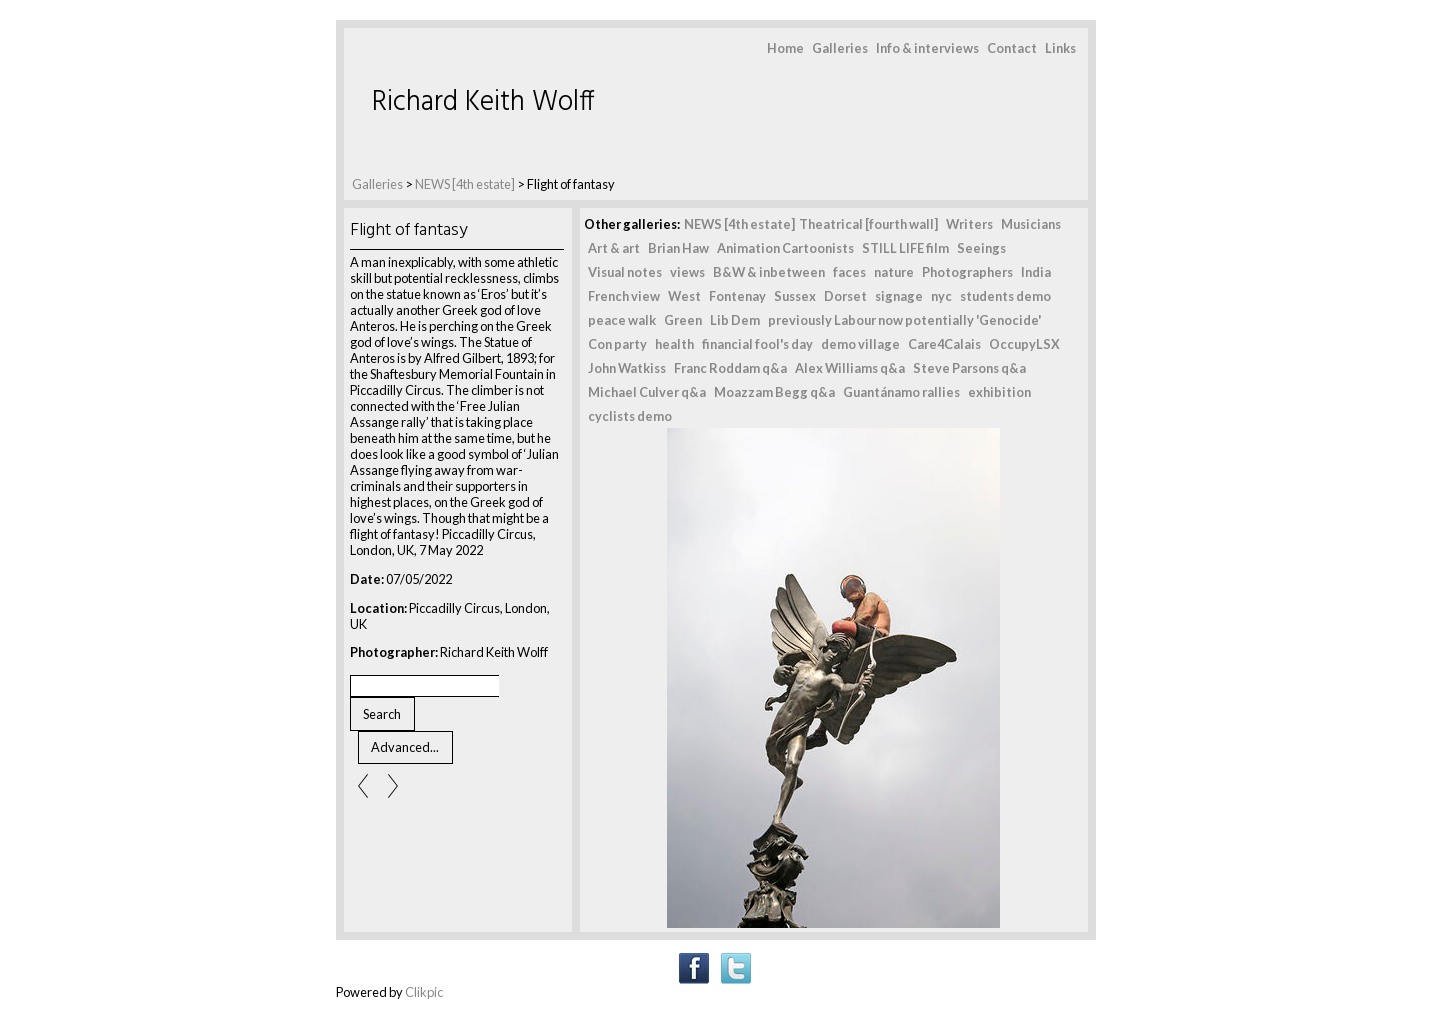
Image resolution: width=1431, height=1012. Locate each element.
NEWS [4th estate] (466, 184)
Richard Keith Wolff (483, 102)
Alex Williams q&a (850, 368)
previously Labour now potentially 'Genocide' (904, 320)
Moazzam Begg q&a (774, 392)
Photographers (967, 272)
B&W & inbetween (769, 272)
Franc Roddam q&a (730, 368)
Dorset (845, 296)
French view (624, 296)
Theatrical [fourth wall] (868, 224)
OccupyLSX (1024, 344)
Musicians (1031, 224)
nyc (941, 296)
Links (1060, 48)
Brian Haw (678, 248)
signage (899, 296)
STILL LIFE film (905, 248)
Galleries (840, 48)
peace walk (622, 320)
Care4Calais (944, 344)
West (684, 296)
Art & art (614, 248)
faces (849, 272)
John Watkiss (627, 368)
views (687, 272)
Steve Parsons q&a (969, 368)
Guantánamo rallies (901, 392)
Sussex (795, 296)
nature (894, 272)
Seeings (981, 248)
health (674, 344)
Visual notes (625, 272)
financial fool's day (757, 344)
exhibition (999, 392)
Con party (617, 344)
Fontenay (737, 296)
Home (785, 48)
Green (683, 320)
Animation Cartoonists (785, 248)
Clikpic (424, 992)
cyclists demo (630, 416)
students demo (1005, 296)
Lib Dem (735, 320)
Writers (969, 224)
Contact (1012, 48)
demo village (860, 344)
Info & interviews (927, 48)
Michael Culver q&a (647, 392)
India (1036, 272)
